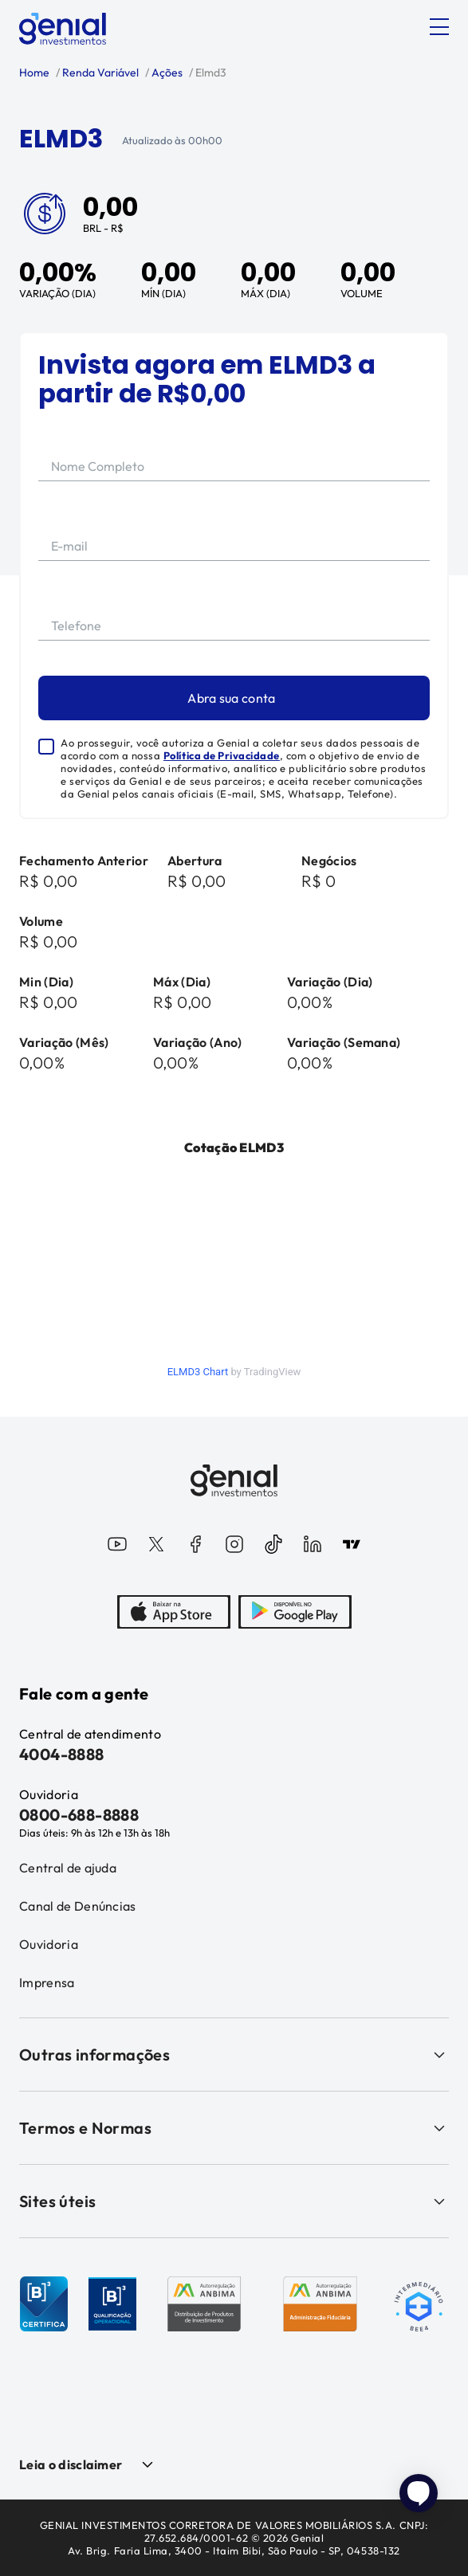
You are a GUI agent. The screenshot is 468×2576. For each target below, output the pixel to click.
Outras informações (234, 2054)
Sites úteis (234, 2201)
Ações (166, 72)
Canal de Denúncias (77, 1906)
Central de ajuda (67, 1868)
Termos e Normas (234, 2128)
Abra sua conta (231, 698)
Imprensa (47, 1982)
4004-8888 (61, 1754)
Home (34, 72)
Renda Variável (99, 72)
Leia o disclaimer (70, 2464)
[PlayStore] (295, 1613)
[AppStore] (173, 1613)
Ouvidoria (48, 1944)
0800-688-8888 (79, 1815)
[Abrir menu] (439, 27)
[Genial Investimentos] (62, 29)
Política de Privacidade (221, 755)
